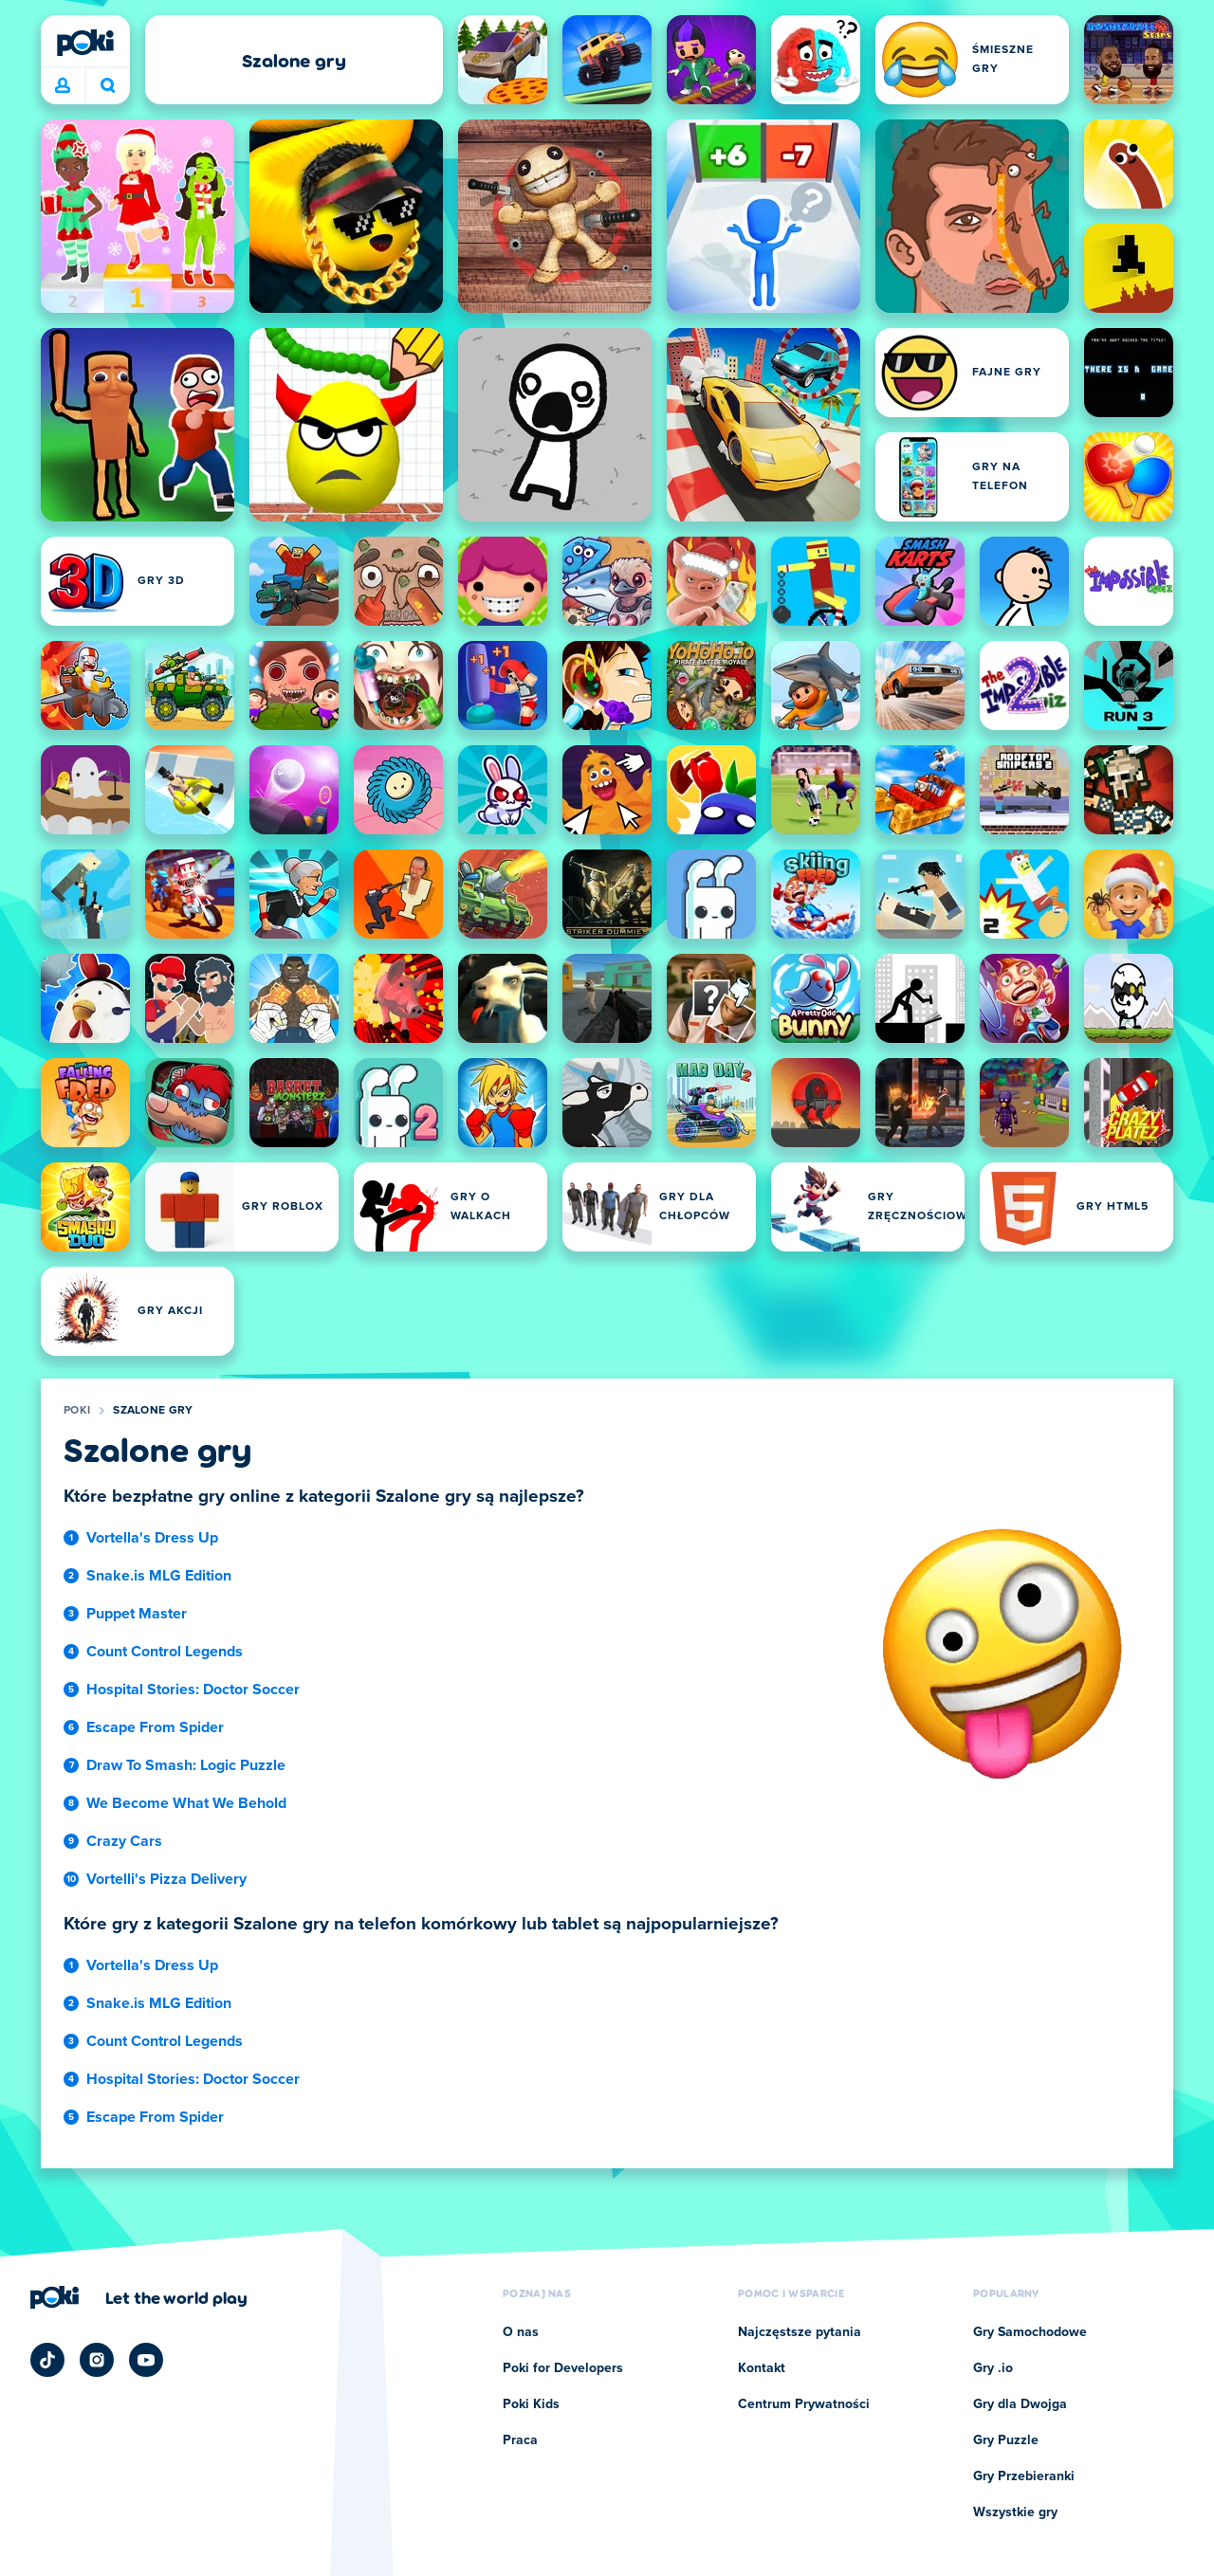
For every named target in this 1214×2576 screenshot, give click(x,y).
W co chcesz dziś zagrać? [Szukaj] (108, 85)
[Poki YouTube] (146, 2360)
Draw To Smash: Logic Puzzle (185, 1765)
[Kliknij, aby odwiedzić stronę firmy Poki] (139, 2297)
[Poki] (85, 42)
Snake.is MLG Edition (158, 1575)
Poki (77, 1410)
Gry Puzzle (1006, 2440)
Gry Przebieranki (1024, 2476)
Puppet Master (136, 1613)
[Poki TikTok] (47, 2360)
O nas (521, 2332)
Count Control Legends (164, 1651)
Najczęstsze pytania (799, 2332)
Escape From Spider (155, 1727)
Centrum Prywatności (804, 2404)
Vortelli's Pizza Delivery (166, 1879)
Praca (520, 2440)
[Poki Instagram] (97, 2360)
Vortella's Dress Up (152, 1537)
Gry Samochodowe (1030, 2332)
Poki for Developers (563, 2368)
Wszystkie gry (1015, 2512)
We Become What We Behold (186, 1803)
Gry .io (993, 2368)
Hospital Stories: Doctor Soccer (193, 1689)
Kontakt (761, 2368)
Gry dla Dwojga (1020, 2404)
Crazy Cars (124, 1841)
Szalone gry (153, 1410)
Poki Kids (531, 2404)
